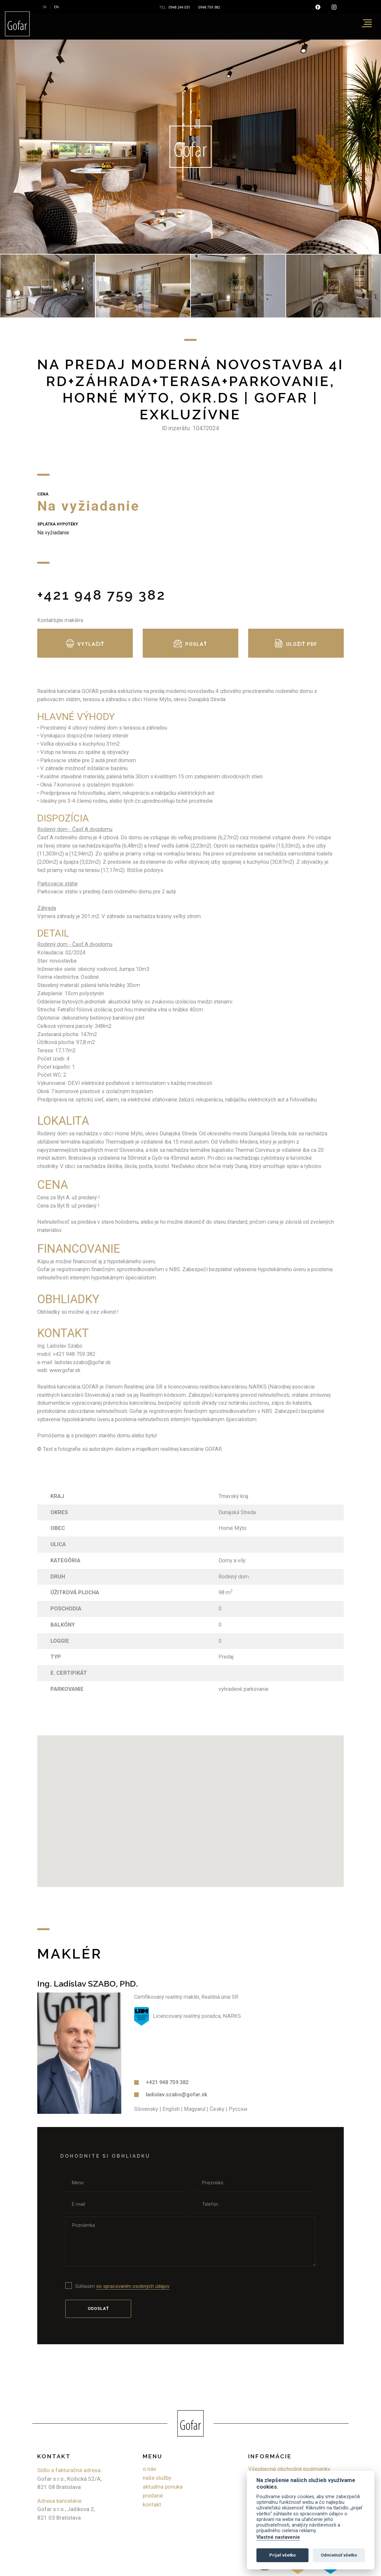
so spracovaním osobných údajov (132, 2286)
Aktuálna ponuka (163, 2487)
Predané (153, 2496)
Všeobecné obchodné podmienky (289, 2469)
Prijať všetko (282, 2555)
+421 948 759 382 (101, 595)
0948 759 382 (209, 7)
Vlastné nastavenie (278, 2537)
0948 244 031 (179, 7)
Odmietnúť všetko (339, 2555)
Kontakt (152, 2504)
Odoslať (98, 2308)
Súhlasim (122, 2286)
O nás (149, 2469)
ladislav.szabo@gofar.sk (176, 2094)
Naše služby (157, 2478)
